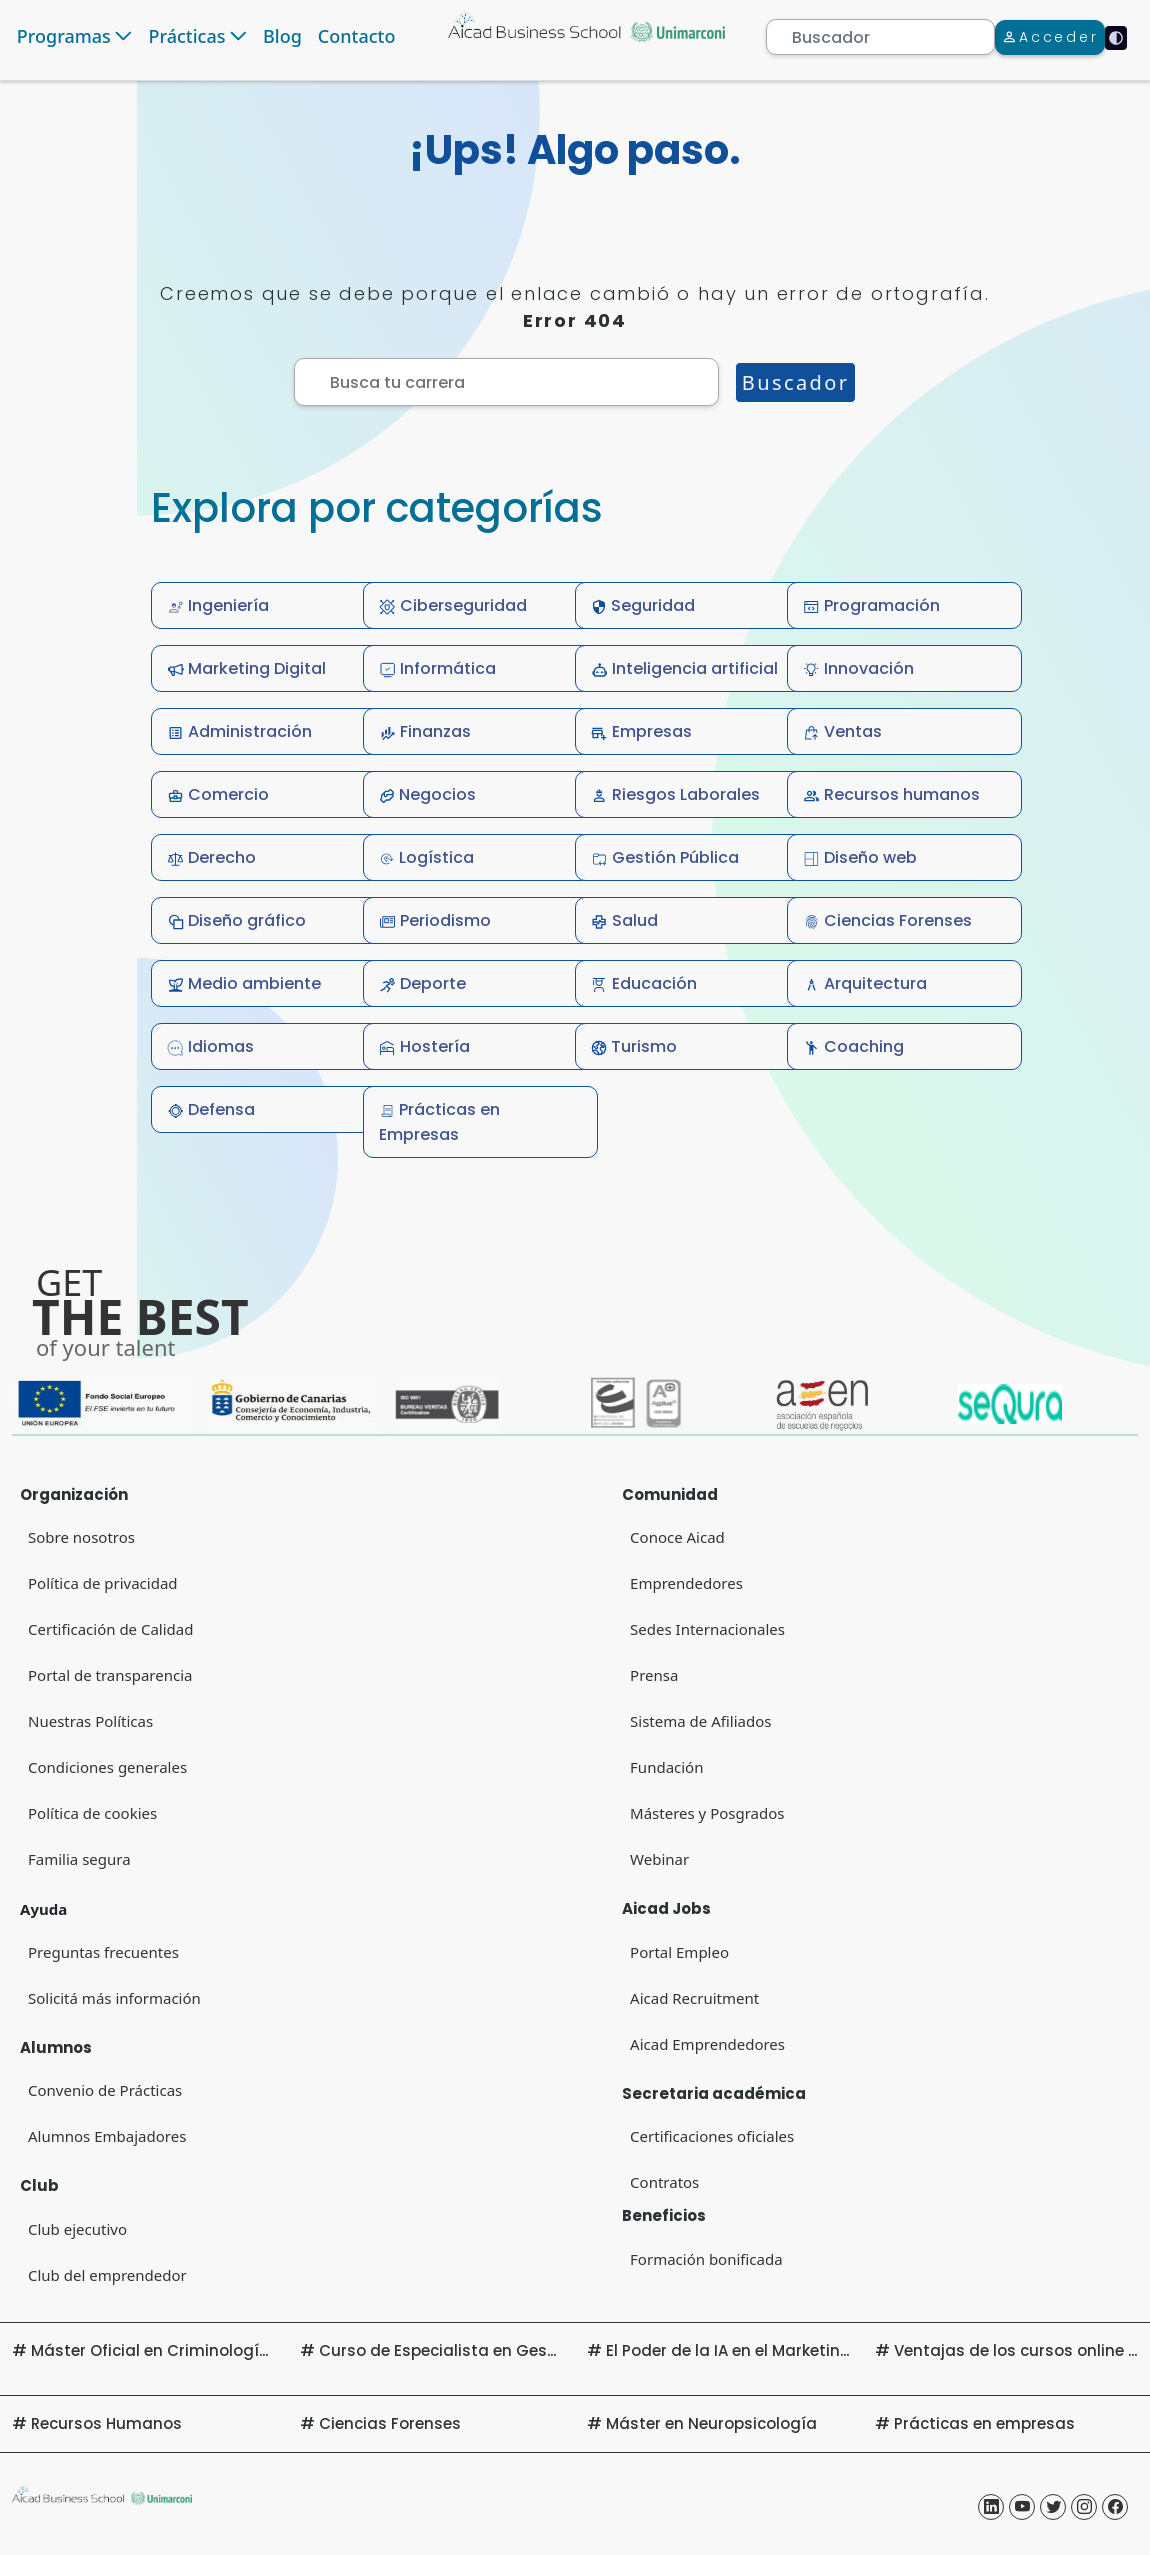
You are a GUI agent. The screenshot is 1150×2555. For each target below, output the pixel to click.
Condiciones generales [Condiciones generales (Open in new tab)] (107, 1767)
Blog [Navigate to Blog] (282, 36)
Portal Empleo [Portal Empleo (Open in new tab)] (679, 1952)
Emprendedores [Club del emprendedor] (686, 1583)
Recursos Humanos (106, 2423)
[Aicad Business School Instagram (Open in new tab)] (1084, 2507)
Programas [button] (64, 36)
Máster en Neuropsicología (711, 2423)
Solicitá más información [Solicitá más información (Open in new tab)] (114, 1998)
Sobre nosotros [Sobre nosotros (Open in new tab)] (81, 1537)
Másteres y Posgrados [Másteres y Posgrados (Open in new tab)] (707, 1813)
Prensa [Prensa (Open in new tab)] (654, 1675)
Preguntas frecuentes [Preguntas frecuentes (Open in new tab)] (103, 1952)
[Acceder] (1050, 37)
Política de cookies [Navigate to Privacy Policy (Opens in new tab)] (92, 1813)
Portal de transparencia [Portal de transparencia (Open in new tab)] (110, 1675)
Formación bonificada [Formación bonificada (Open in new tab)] (706, 2259)
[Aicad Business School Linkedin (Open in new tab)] (991, 2507)
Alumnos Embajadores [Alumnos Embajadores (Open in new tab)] (107, 2136)
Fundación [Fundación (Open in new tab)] (666, 1767)
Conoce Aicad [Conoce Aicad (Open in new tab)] (677, 1537)
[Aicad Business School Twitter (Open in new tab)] (1053, 2507)
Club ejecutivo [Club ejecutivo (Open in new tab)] (77, 2229)
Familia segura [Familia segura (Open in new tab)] (79, 1859)
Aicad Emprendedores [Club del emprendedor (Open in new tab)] (707, 2044)
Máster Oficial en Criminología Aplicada (187, 2350)
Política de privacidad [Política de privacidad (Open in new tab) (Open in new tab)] (103, 1583)
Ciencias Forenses (390, 2423)
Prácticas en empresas (984, 2423)
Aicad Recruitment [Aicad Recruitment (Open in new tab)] (694, 1998)
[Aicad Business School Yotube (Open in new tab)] (1022, 2507)
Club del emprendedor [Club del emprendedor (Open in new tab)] (107, 2275)
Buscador (796, 382)
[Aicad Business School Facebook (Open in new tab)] (1115, 2507)
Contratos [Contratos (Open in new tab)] (664, 2182)
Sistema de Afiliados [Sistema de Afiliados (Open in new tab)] (700, 1721)
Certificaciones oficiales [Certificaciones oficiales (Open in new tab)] (712, 2136)
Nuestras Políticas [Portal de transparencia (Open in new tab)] (90, 1721)
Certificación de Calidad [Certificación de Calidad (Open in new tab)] (110, 1629)
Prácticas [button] (186, 36)
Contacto (357, 36)
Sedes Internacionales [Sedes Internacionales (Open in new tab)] (707, 1629)
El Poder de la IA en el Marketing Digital (756, 2350)
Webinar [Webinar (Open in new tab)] (659, 1859)
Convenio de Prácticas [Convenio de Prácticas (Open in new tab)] (105, 2090)
